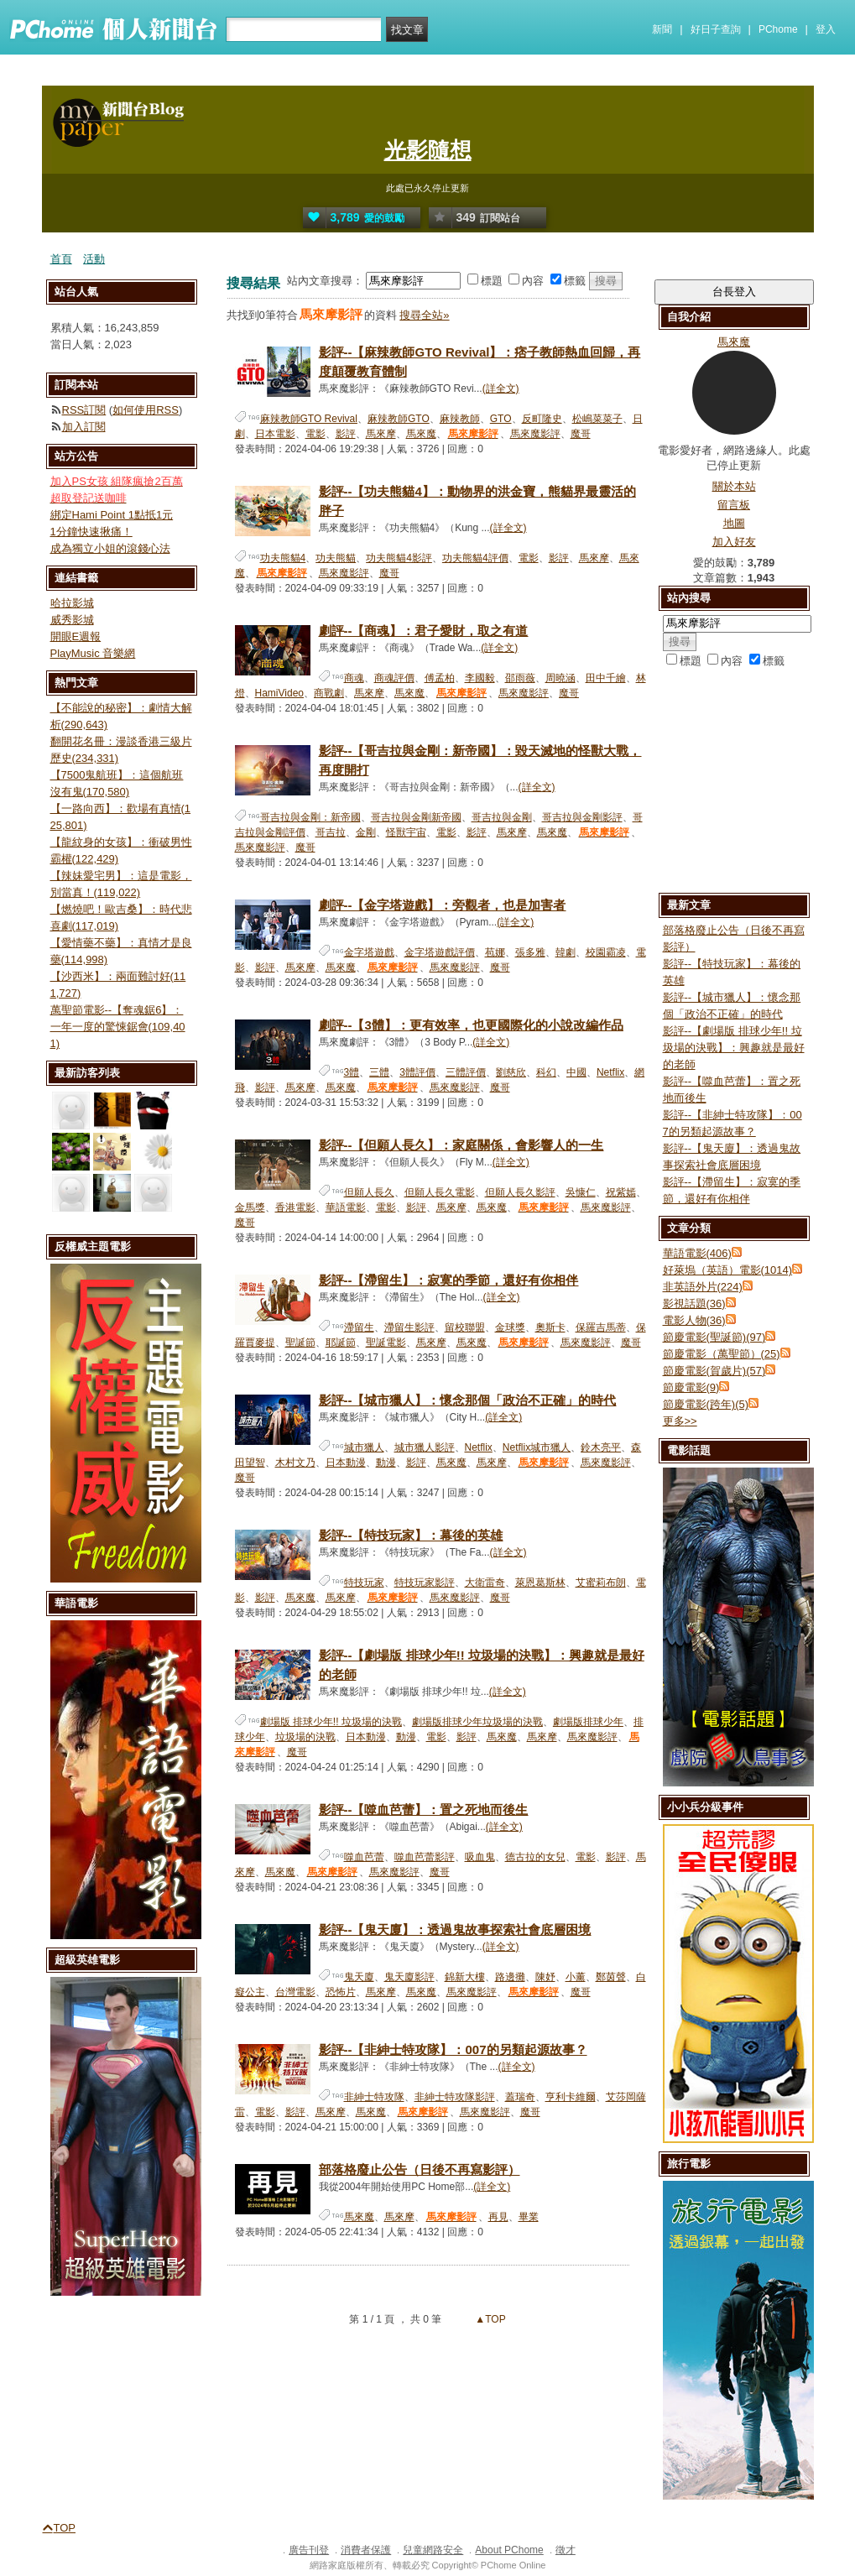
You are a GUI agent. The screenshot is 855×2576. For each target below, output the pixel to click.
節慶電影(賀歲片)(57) (714, 1370)
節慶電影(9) (691, 1387)
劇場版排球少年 (588, 1722)
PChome (778, 29)
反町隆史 (542, 419)
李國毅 (480, 678)
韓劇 (565, 952)
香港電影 (295, 1207)
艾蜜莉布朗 (601, 1582)
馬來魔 (421, 434)
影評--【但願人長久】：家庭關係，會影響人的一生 (461, 1145)
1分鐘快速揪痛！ (91, 531)
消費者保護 (366, 2550)
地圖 (734, 523)
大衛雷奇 (485, 1582)
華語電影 (346, 1207)
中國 (576, 1072)
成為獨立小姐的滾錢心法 (110, 548)
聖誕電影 (386, 1342)
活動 (94, 259)
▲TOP (489, 2319)
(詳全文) (500, 388)
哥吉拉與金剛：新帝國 (310, 817)
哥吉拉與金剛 (502, 817)
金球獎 (510, 1327)
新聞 (662, 29)
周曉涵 (560, 678)
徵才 (565, 2550)
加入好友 (734, 541)
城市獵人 (364, 1447)
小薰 (576, 1977)
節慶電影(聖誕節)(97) (714, 1337)
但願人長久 (369, 1192)
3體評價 (417, 1072)
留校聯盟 (465, 1327)
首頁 (61, 259)
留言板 (733, 504)
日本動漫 (346, 1462)
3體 (352, 1072)
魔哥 (581, 434)
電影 (315, 434)
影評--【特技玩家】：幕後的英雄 (411, 1535)
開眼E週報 (76, 636)
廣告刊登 (309, 2550)
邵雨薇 (520, 678)
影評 (346, 434)
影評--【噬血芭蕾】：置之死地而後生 (424, 1809)
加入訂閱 (84, 426)
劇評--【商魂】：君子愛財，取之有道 (424, 630)
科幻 (546, 1072)
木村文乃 (295, 1462)
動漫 (386, 1462)
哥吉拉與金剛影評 (582, 817)
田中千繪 (606, 678)
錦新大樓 (465, 1977)
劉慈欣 (511, 1072)
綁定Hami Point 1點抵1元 (112, 514)
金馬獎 (250, 1207)
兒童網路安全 (433, 2550)
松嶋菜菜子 (597, 419)
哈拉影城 (72, 603)
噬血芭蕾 (364, 1857)
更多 (680, 1421)
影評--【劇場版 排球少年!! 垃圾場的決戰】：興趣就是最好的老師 (734, 1048)
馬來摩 (381, 434)
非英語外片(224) (703, 1286)
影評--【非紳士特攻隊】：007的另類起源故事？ (453, 2049)
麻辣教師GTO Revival (308, 419)
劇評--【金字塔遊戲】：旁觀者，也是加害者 (442, 905)
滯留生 (359, 1327)
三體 (379, 1072)
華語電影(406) (697, 1253)
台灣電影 (295, 1992)
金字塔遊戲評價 (439, 952)
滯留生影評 (409, 1327)
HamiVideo (279, 693)
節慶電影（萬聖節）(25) (721, 1354)
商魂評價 (394, 678)
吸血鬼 (480, 1857)
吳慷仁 (581, 1192)
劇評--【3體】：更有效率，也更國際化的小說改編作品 (471, 1025)
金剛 (366, 832)
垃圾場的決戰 (305, 1737)
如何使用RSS (145, 410)
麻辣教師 (460, 419)
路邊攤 (510, 1977)
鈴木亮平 (601, 1447)
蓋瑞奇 (520, 2097)
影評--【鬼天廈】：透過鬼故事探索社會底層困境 (455, 1929)
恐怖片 (341, 1992)
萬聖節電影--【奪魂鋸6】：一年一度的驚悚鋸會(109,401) (117, 1027)
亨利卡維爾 (570, 2097)
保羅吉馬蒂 (601, 1327)
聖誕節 (300, 1342)
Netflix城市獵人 (537, 1447)
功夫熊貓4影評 (399, 558)
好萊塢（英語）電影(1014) (728, 1270)
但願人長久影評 (520, 1192)
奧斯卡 (550, 1327)
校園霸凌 (606, 952)
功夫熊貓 (335, 558)
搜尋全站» (424, 315)
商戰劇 (329, 693)
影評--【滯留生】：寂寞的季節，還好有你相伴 (449, 1280)
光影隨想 (428, 150)
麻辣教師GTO (399, 419)
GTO (501, 419)
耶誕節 (341, 1342)
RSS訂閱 (84, 410)
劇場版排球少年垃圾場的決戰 (477, 1722)
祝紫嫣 (621, 1192)
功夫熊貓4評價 (475, 558)
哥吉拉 (330, 832)
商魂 (354, 678)
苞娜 (495, 952)
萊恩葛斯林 (540, 1582)
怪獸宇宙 (406, 832)
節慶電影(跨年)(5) (706, 1404)
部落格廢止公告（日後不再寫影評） (419, 2169)
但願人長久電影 (439, 1192)
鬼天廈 (359, 1977)
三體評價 (466, 1072)
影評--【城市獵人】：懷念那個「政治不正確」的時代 (468, 1400)
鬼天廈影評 (409, 1977)
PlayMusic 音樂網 (93, 653)
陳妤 (545, 1977)
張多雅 (530, 952)
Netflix (610, 1072)
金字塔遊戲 (369, 952)
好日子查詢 (716, 29)
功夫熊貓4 (283, 558)
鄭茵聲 (611, 1977)
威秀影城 (72, 619)
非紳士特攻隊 (374, 2097)
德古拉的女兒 (535, 1857)
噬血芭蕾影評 (424, 1857)
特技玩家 (364, 1582)
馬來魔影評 (535, 434)
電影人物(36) (694, 1320)
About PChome (509, 2550)
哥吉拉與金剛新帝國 (416, 817)
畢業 (529, 2217)
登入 (826, 29)
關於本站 (734, 486)
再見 (498, 2217)
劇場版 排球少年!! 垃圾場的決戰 (331, 1722)
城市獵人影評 (424, 1447)
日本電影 (275, 434)
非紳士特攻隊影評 (454, 2097)
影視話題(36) (694, 1303)
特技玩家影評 (424, 1582)
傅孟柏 (440, 678)
